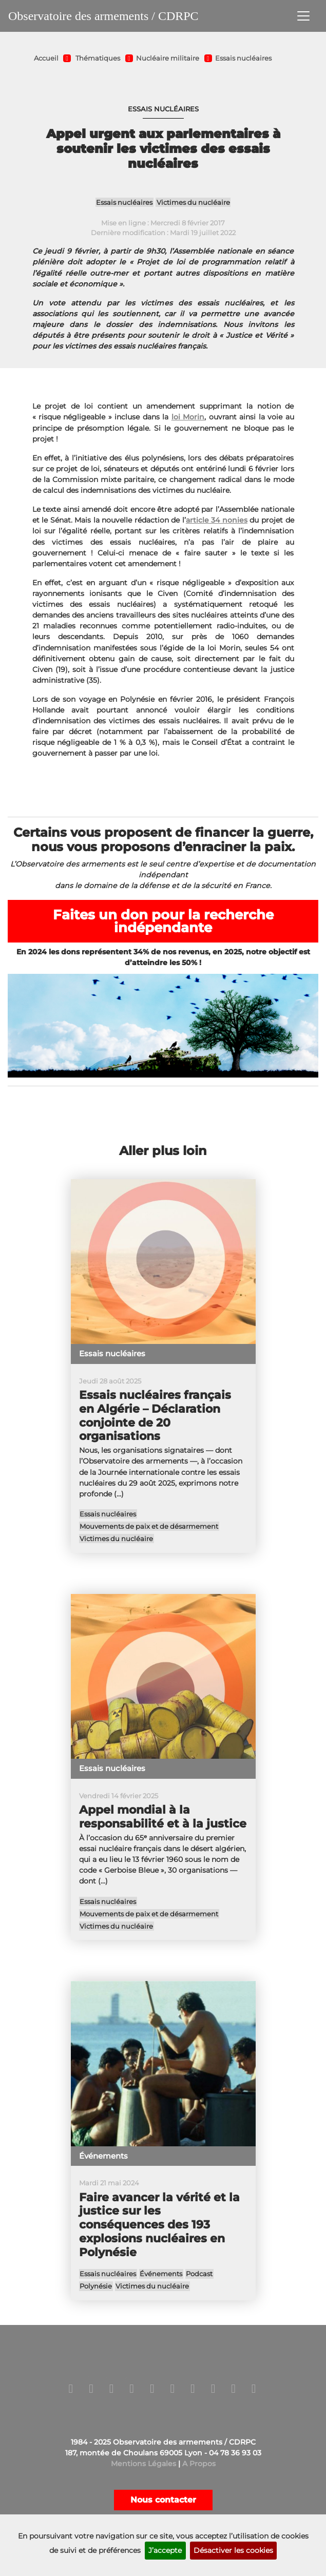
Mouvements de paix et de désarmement (149, 1526)
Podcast (199, 2274)
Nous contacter (163, 2500)
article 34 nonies (216, 520)
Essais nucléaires (243, 58)
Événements (161, 2274)
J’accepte (165, 2550)
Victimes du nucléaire (193, 202)
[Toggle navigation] (303, 16)
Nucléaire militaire (167, 58)
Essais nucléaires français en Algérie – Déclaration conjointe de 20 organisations (155, 1416)
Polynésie (96, 2286)
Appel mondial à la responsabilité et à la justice (162, 1817)
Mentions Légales (143, 2463)
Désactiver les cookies (233, 2550)
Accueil (46, 58)
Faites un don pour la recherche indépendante (163, 921)
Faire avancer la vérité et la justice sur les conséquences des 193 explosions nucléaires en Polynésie (159, 2224)
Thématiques (97, 58)
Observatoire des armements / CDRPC (103, 16)
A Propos (199, 2463)
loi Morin (187, 416)
